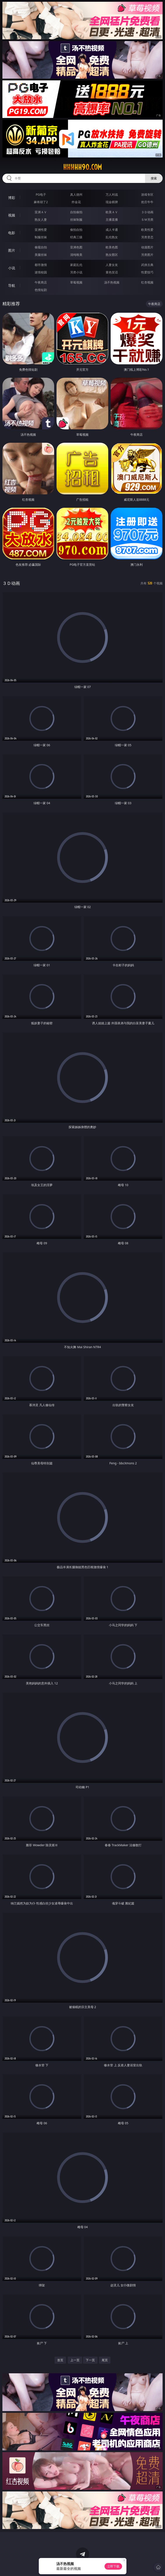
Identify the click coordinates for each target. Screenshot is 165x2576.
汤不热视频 (111, 282)
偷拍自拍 (76, 230)
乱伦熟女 (112, 237)
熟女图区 (112, 255)
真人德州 (76, 194)
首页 (60, 2360)
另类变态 (147, 237)
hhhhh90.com (82, 167)
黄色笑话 (112, 272)
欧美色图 (112, 247)
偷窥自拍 (41, 247)
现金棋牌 (112, 202)
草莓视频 (76, 282)
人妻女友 (112, 265)
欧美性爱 (147, 230)
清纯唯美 (76, 255)
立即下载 (113, 2566)
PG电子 (41, 194)
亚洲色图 (76, 247)
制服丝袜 (41, 237)
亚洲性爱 (41, 230)
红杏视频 (147, 282)
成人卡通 (112, 230)
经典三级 (76, 237)
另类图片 (147, 255)
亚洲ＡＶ (41, 212)
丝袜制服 (76, 219)
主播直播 (112, 219)
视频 (11, 215)
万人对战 (112, 194)
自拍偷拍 (76, 212)
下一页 (90, 2360)
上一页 (75, 2360)
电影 (11, 232)
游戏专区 (147, 194)
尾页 (105, 2360)
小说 (11, 268)
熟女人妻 (41, 219)
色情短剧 (41, 290)
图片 (11, 250)
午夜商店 (41, 282)
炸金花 (76, 202)
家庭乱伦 (76, 265)
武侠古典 (147, 265)
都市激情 (41, 265)
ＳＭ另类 (147, 219)
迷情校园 (41, 272)
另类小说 (76, 272)
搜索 (154, 178)
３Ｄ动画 (147, 212)
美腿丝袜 (41, 255)
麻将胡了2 (41, 202)
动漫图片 (147, 247)
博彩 (11, 197)
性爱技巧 (147, 272)
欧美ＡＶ (112, 212)
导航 (11, 285)
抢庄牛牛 (147, 202)
